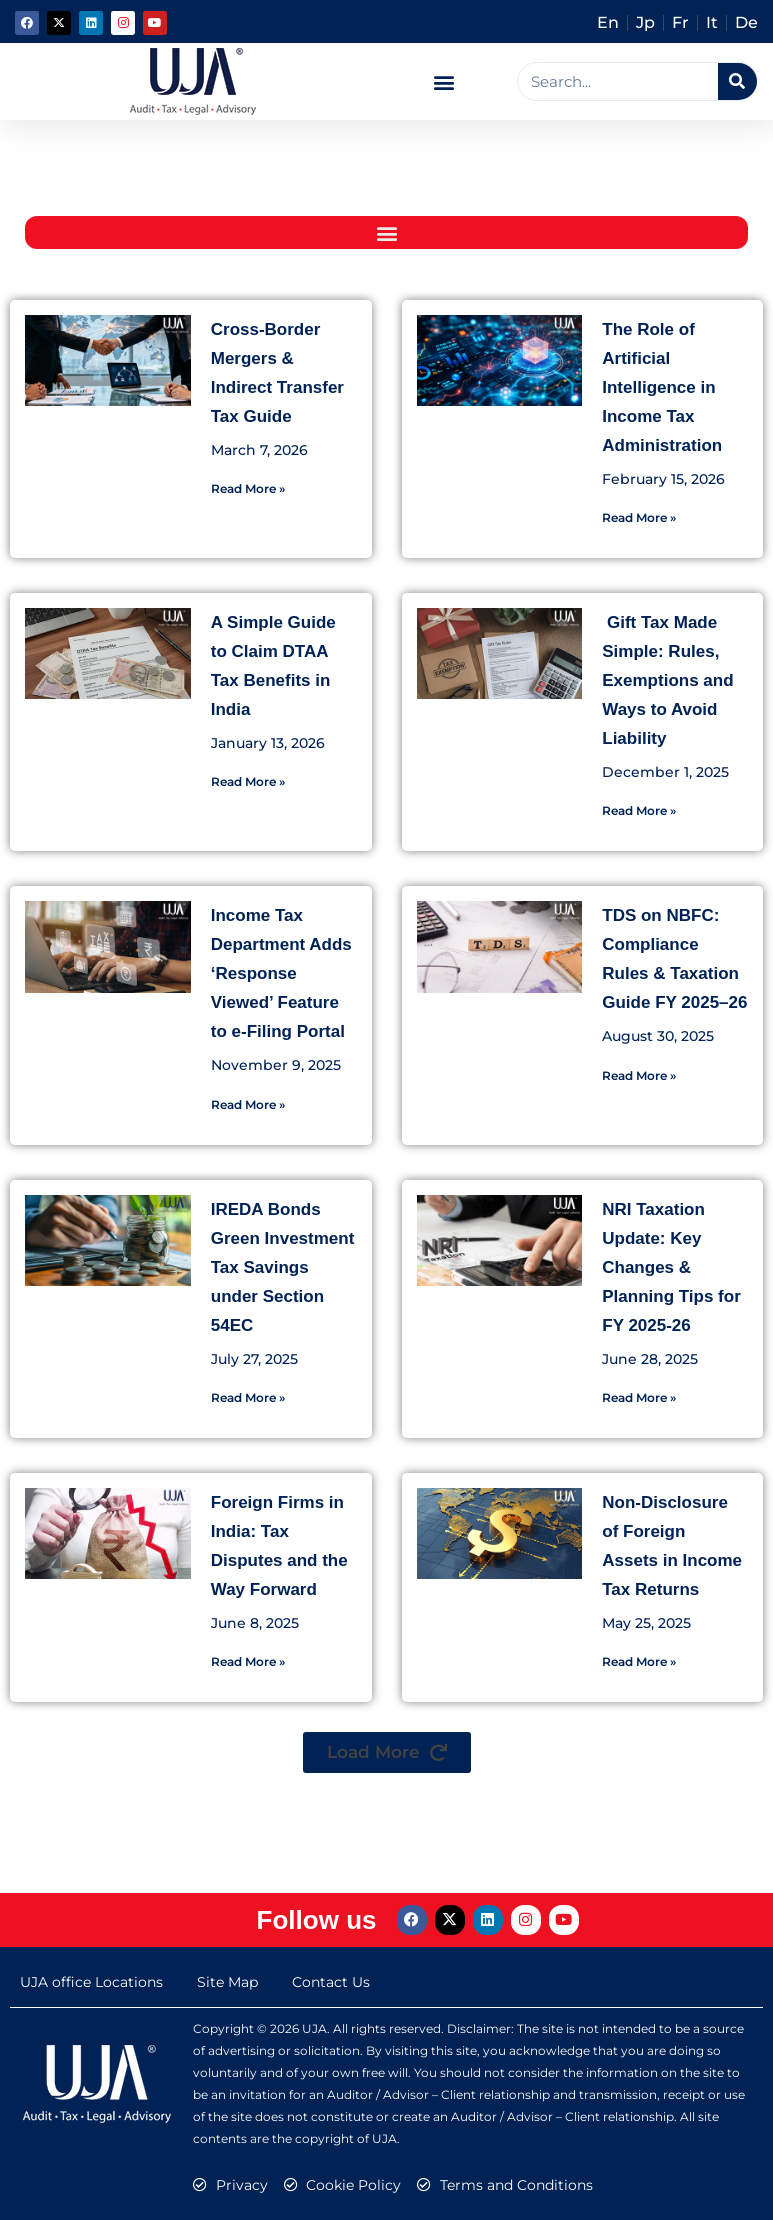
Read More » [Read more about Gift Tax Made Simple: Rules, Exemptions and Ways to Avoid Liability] (639, 810)
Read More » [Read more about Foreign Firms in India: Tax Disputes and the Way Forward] (248, 1661)
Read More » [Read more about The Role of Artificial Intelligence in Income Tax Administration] (639, 517)
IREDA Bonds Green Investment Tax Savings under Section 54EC (283, 1267)
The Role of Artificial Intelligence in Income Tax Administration (662, 387)
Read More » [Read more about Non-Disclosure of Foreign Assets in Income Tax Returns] (639, 1661)
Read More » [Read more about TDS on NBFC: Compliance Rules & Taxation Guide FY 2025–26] (639, 1075)
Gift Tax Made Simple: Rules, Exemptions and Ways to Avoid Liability (667, 680)
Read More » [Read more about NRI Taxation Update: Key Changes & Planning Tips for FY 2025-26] (639, 1397)
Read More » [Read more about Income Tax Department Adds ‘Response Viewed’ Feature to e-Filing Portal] (248, 1104)
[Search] (737, 81)
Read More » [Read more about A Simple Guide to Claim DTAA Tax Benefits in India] (248, 781)
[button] (444, 81)
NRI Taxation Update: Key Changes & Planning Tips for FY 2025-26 (671, 1267)
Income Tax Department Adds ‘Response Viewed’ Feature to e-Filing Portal (281, 973)
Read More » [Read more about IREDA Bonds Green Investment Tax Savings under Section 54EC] (248, 1397)
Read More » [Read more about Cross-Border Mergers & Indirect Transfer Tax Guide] (248, 488)
